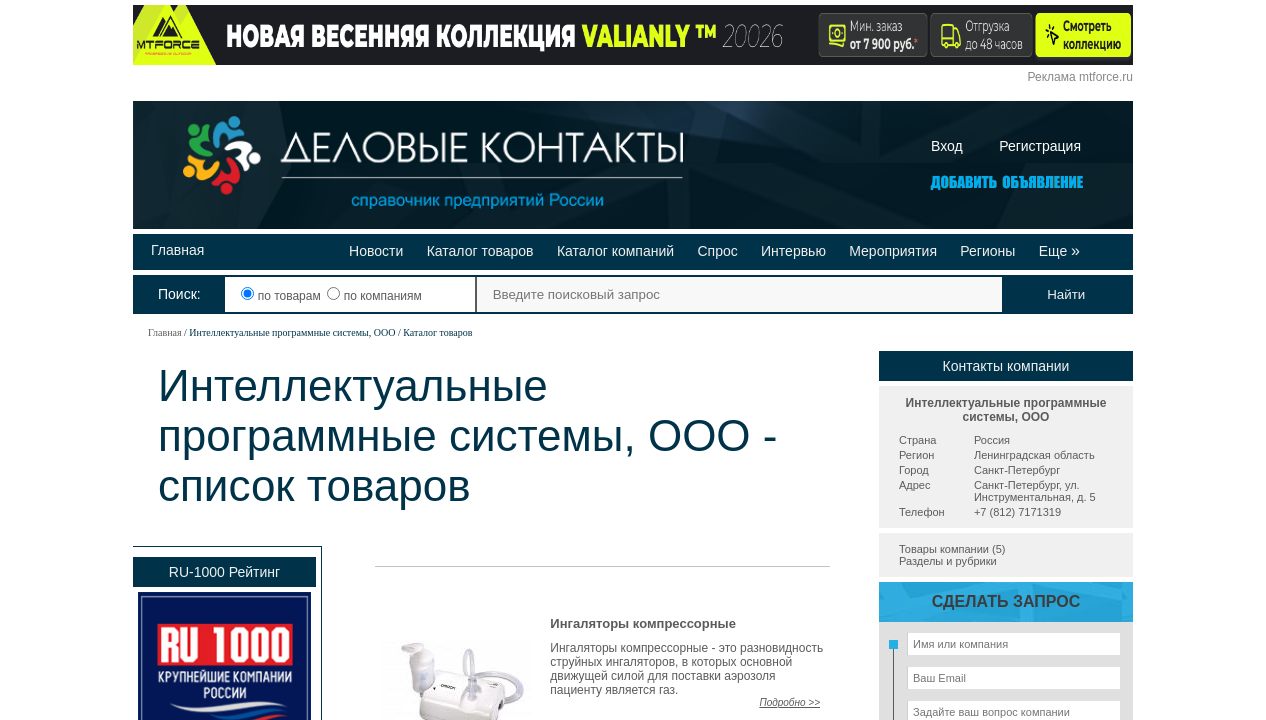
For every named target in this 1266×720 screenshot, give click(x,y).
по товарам (282, 296)
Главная (177, 250)
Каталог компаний (615, 251)
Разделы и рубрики (948, 561)
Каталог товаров (480, 251)
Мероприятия (893, 251)
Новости (376, 251)
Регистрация (1040, 146)
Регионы (987, 251)
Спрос (717, 251)
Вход (947, 146)
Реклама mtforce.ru (1080, 77)
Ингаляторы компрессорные (643, 623)
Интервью (793, 251)
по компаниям (374, 296)
